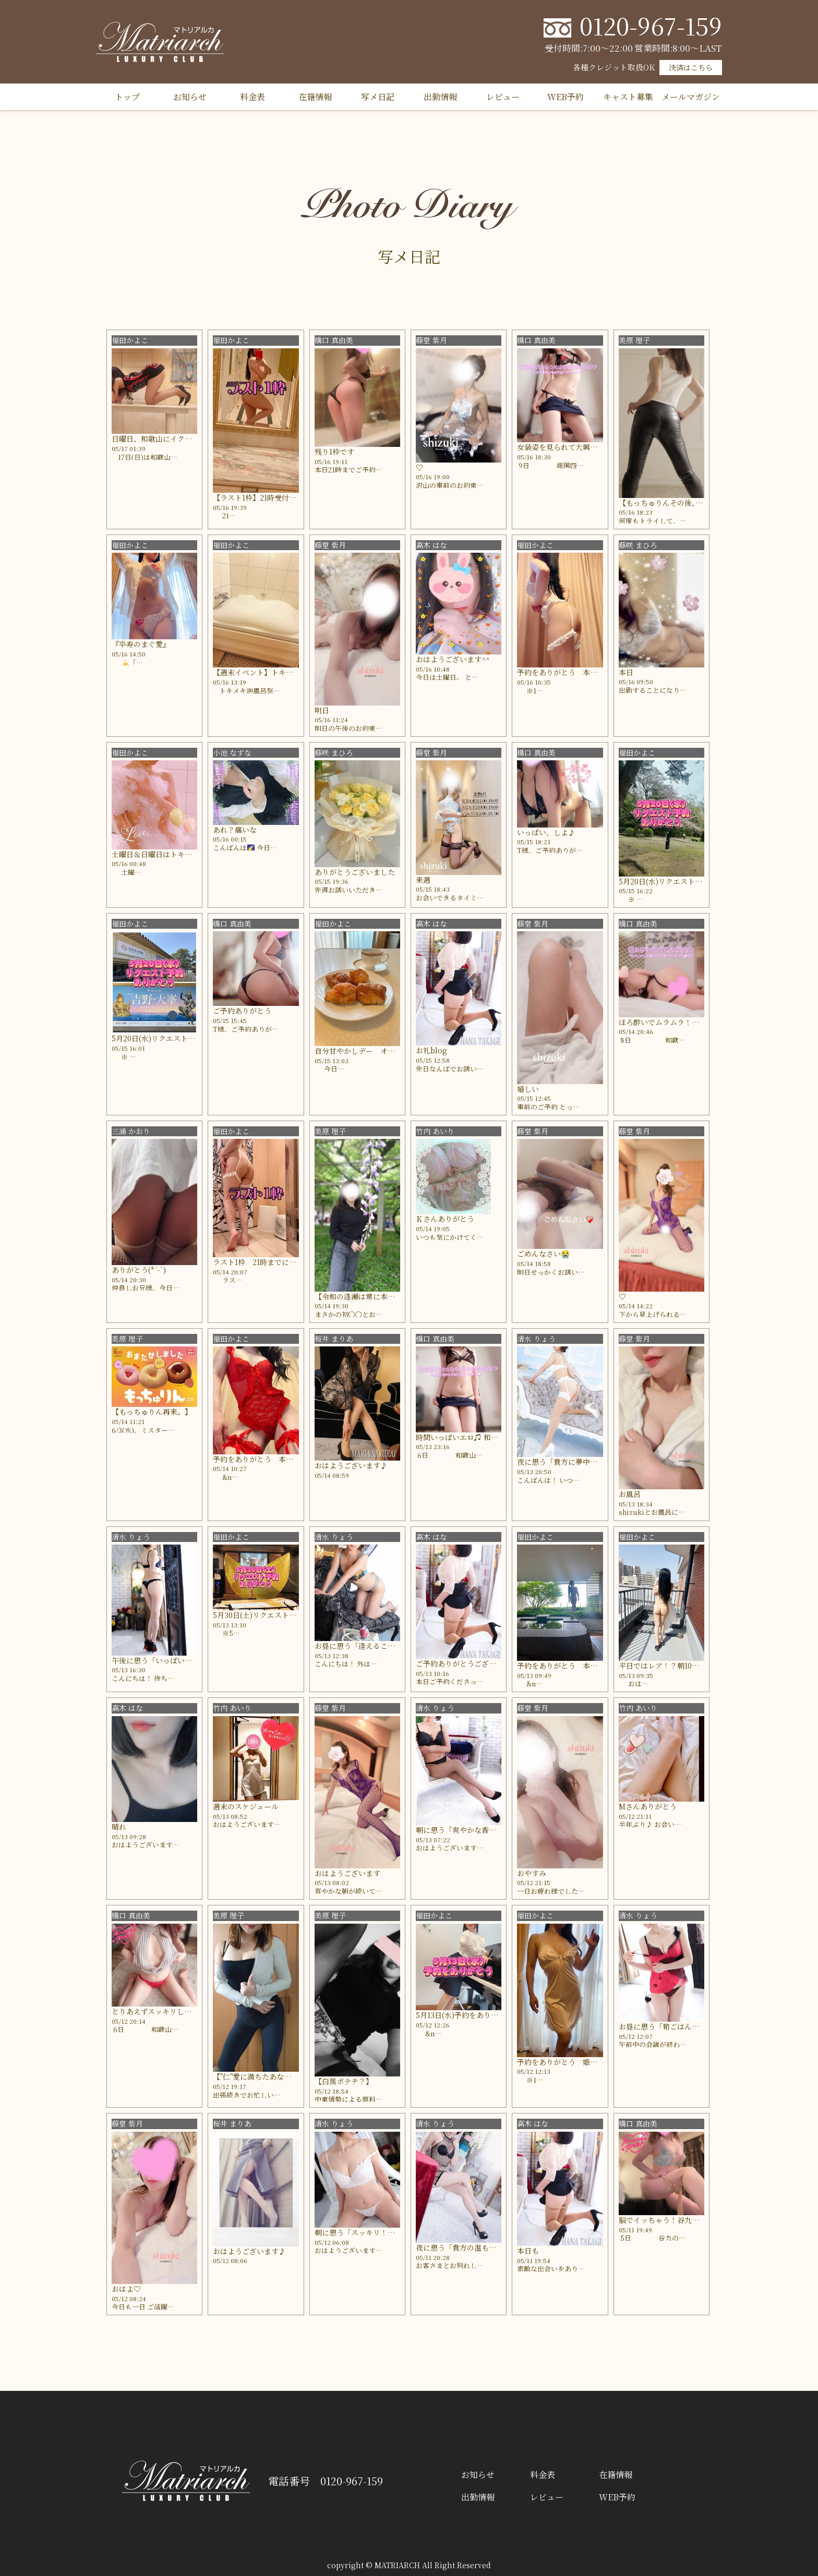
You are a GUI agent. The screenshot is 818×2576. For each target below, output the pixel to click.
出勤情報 (440, 97)
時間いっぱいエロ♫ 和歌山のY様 (470, 1437)
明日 (322, 710)
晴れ (119, 1826)
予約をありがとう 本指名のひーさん (579, 672)
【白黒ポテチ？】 (344, 2081)
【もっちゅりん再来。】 (152, 1411)
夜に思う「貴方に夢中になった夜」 (575, 1461)
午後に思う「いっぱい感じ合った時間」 (177, 1660)
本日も (528, 2250)
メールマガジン (690, 97)
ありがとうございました (355, 872)
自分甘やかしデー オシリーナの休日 (377, 1051)
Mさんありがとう (648, 1806)
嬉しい (528, 1089)
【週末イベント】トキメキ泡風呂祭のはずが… (290, 672)
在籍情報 (315, 97)
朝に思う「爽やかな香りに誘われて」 (478, 1830)
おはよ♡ (126, 2288)
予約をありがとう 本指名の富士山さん (582, 1665)
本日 (626, 672)
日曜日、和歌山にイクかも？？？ (166, 438)
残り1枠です (334, 451)
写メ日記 (377, 97)
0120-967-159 (651, 25)
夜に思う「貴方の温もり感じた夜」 (474, 2247)
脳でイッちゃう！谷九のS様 (665, 2220)
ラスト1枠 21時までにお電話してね (273, 1262)
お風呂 (630, 1494)
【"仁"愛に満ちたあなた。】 (259, 2076)
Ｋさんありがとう (445, 1218)
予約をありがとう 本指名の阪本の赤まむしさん (293, 1459)
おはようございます (347, 1873)
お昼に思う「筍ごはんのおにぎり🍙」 (681, 2026)
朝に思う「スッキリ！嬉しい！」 (369, 2232)
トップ (127, 97)
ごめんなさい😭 (543, 1253)
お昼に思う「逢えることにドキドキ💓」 (381, 1646)
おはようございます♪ (351, 1465)
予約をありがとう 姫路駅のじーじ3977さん (591, 2062)
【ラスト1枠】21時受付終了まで (265, 497)
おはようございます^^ (453, 659)
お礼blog (431, 1050)
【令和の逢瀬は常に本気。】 (362, 1296)
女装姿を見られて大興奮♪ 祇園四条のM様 (587, 447)
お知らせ (190, 97)
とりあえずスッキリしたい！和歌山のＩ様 (181, 2011)
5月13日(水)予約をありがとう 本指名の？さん (493, 2015)
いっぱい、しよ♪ (546, 832)
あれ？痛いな (235, 829)
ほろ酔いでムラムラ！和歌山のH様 (676, 1022)
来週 (423, 879)
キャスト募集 (628, 97)
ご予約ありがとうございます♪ (467, 1663)
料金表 (252, 97)
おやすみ (531, 1873)
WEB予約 (565, 97)
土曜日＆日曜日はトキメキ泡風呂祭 (170, 854)
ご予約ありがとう (242, 1010)
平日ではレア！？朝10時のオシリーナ (681, 1665)
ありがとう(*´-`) (139, 1270)
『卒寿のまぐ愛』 (141, 644)
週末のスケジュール (246, 1806)
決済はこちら (691, 67)
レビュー (503, 97)
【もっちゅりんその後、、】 (664, 502)
